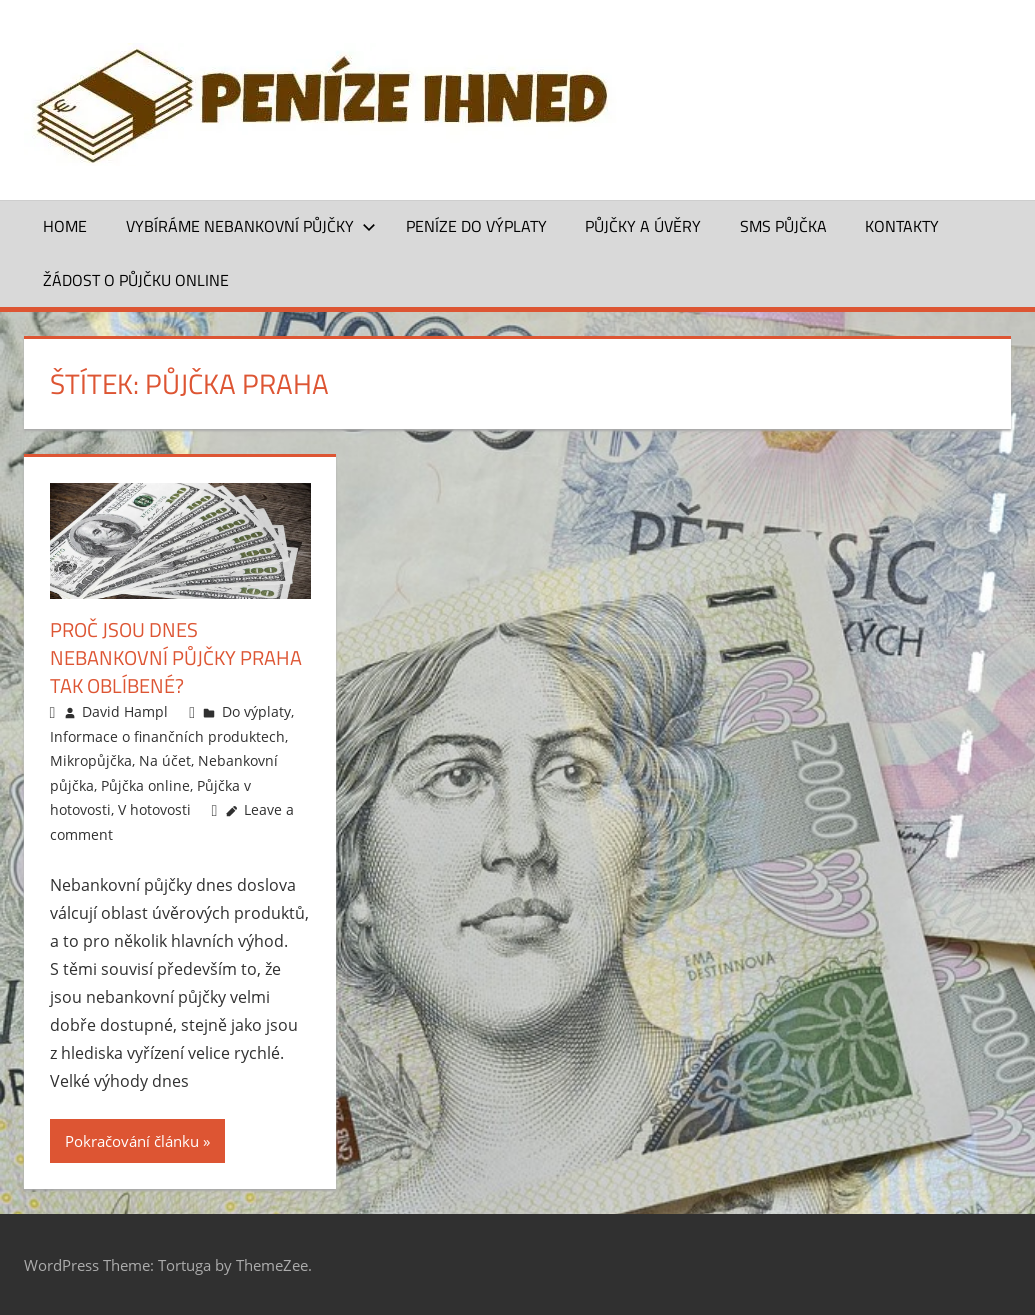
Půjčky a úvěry (643, 226)
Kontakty (902, 226)
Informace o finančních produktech (167, 736)
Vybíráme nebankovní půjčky (251, 226)
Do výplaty (256, 711)
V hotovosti (154, 809)
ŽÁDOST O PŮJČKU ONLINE (136, 280)
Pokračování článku (132, 1141)
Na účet (165, 760)
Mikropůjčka (91, 760)
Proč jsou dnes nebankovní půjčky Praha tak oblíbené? (176, 657)
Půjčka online (145, 785)
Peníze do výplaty (476, 226)
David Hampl (125, 711)
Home (65, 226)
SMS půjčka (783, 226)
